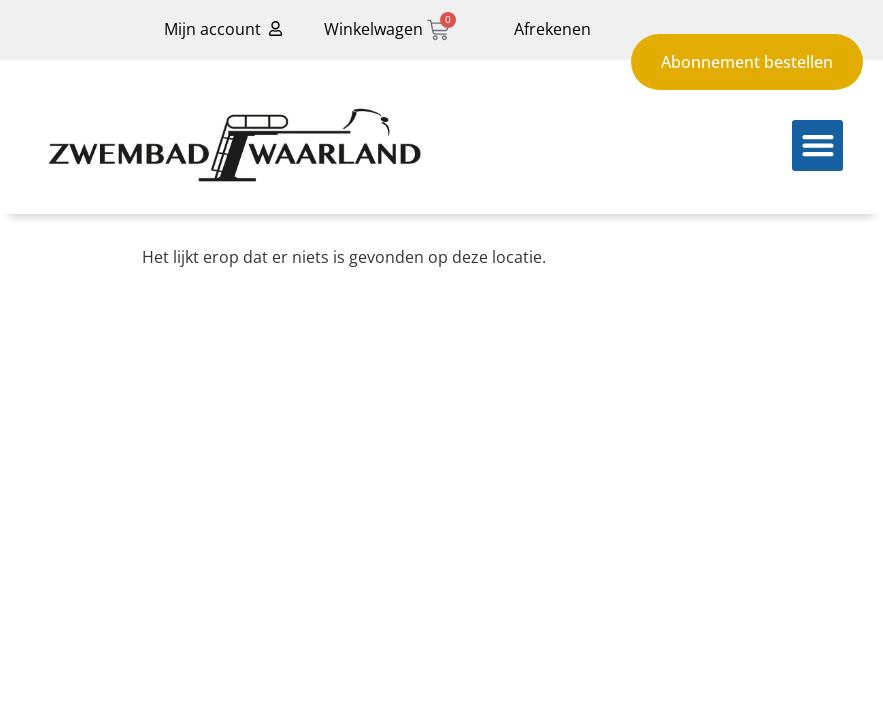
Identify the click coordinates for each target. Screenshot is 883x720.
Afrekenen (552, 29)
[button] (817, 145)
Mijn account (212, 29)
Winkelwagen (373, 29)
